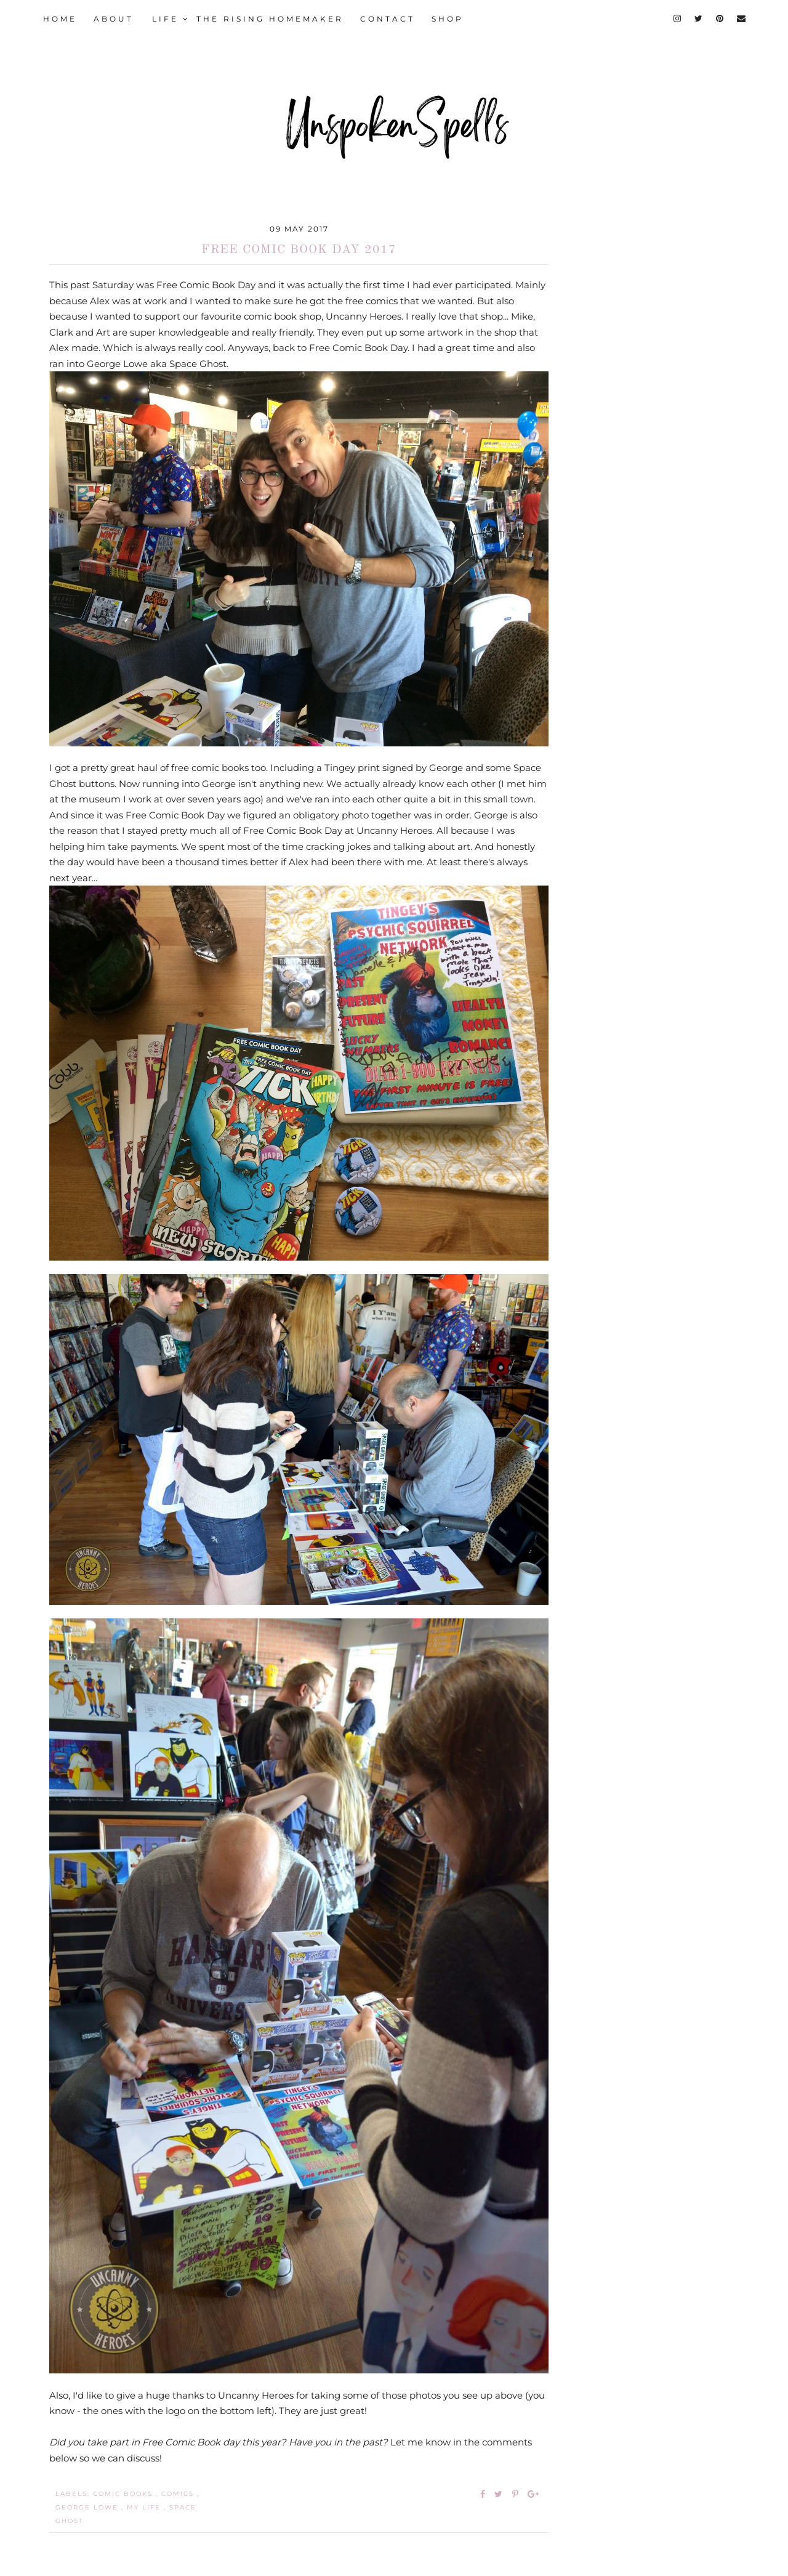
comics (179, 2494)
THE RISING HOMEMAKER (270, 18)
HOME (60, 18)
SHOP (448, 18)
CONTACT (387, 18)
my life (145, 2507)
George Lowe (88, 2507)
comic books (124, 2494)
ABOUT (114, 18)
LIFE (171, 18)
